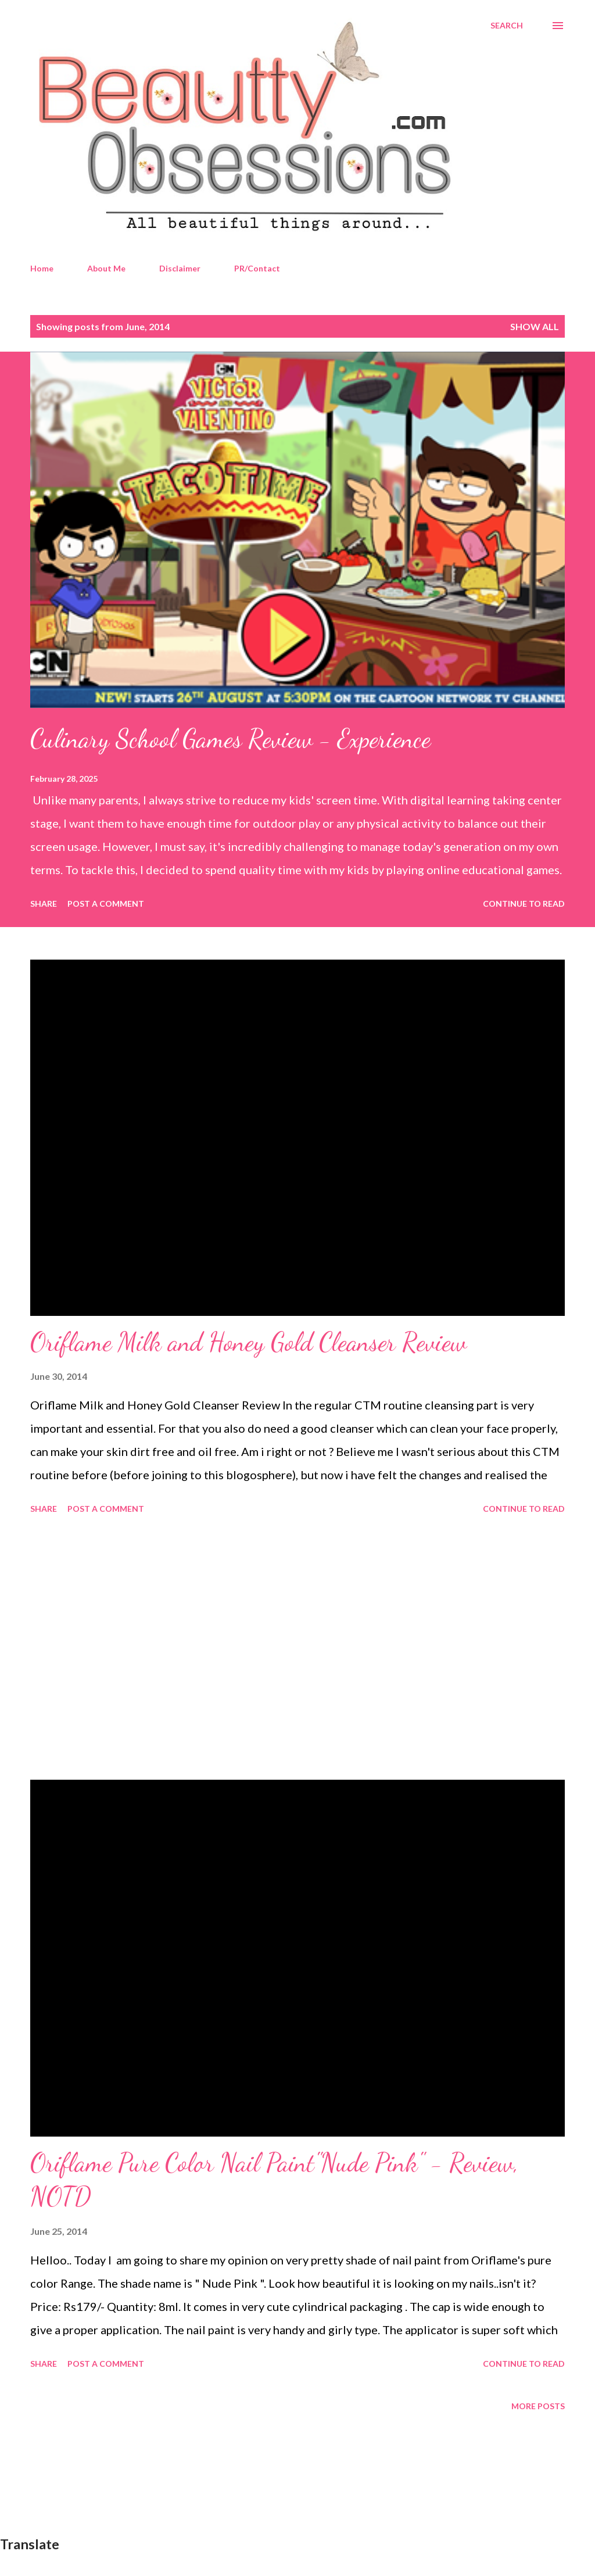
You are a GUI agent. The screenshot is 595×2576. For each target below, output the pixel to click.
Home (41, 268)
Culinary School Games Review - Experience (230, 739)
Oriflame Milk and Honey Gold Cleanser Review (248, 1342)
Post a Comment (105, 903)
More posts (538, 2406)
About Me (106, 268)
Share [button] (43, 903)
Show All (534, 326)
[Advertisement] (297, 1649)
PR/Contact (257, 268)
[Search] (506, 25)
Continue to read (524, 903)
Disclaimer (179, 268)
